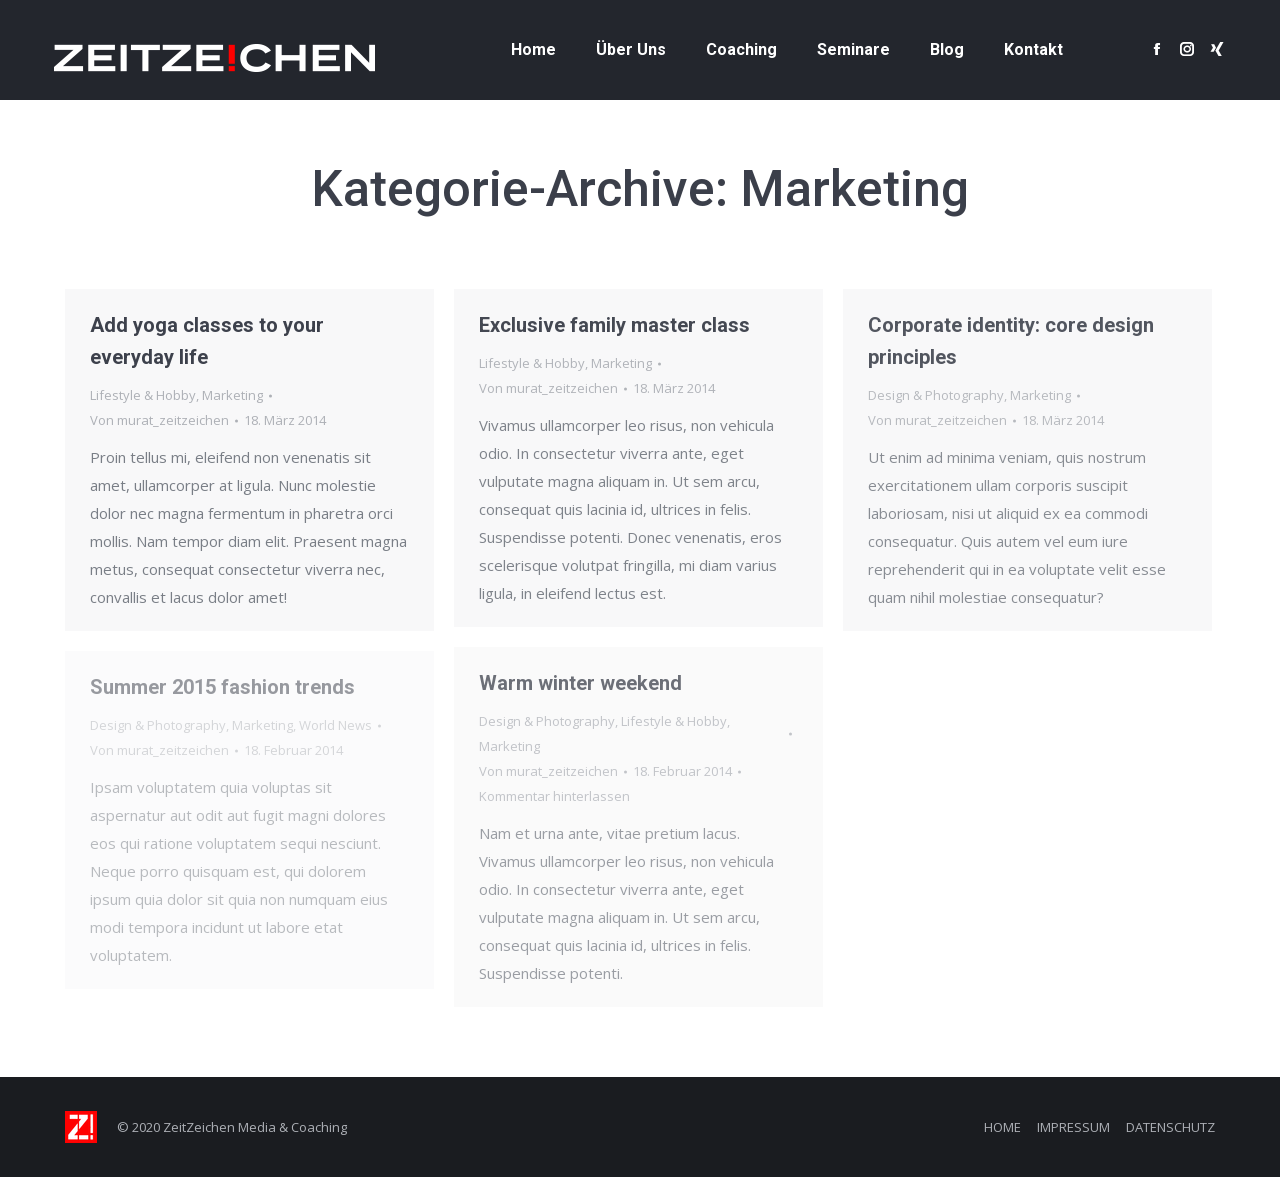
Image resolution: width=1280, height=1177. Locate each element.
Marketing (232, 395)
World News (335, 725)
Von (159, 420)
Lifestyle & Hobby (143, 395)
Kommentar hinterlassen (554, 796)
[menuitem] (533, 50)
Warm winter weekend (580, 683)
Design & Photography (936, 395)
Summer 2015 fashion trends (222, 687)
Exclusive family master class (614, 325)
